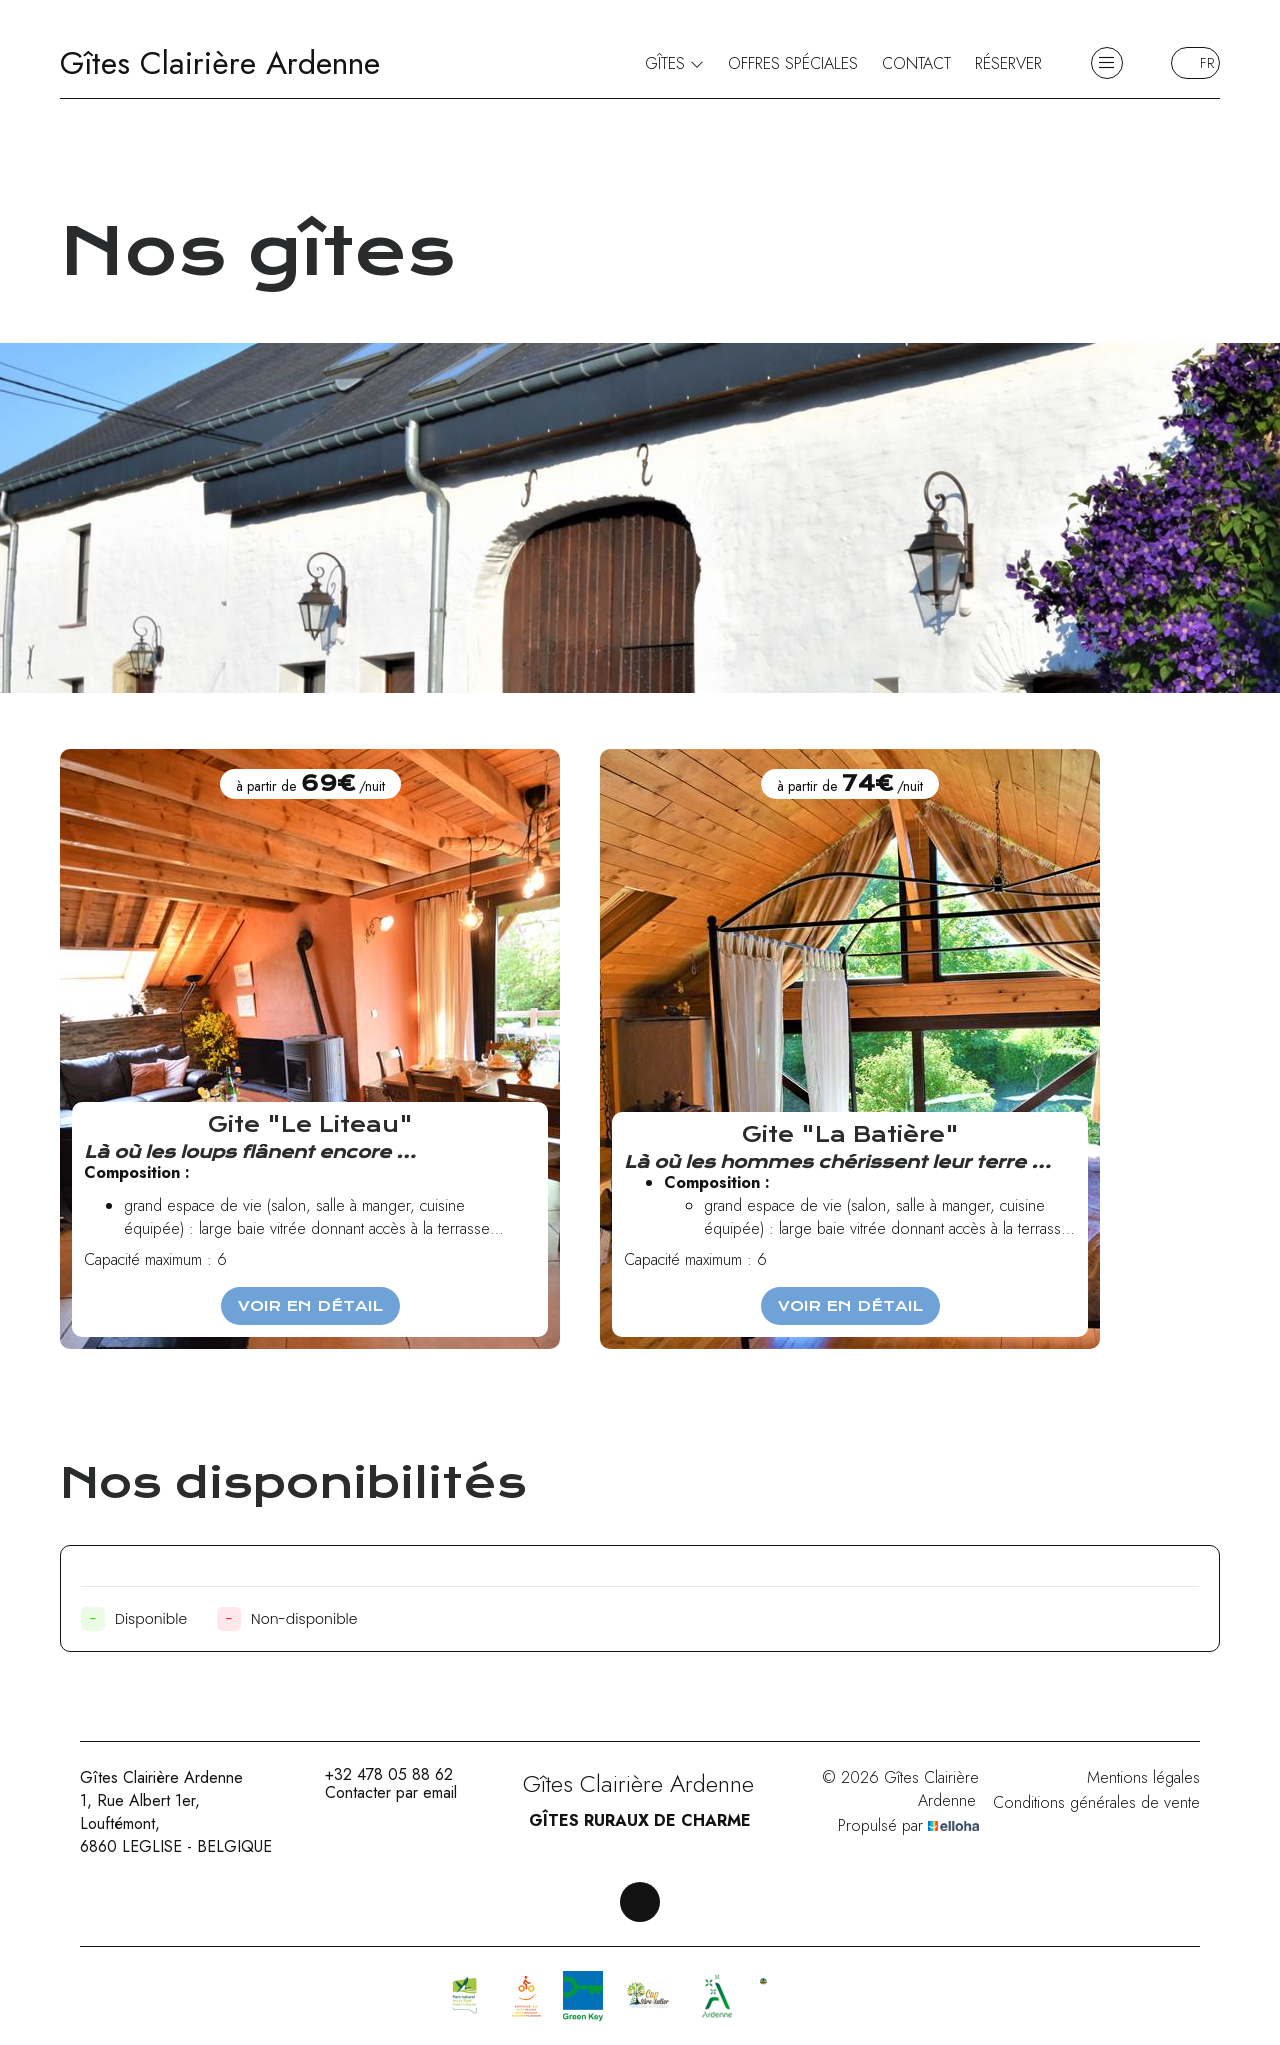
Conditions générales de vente (1096, 1802)
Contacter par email (379, 1793)
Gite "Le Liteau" (310, 1125)
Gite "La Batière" (850, 1135)
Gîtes (674, 63)
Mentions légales (1143, 1777)
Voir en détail (310, 1306)
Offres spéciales (793, 63)
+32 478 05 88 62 (377, 1775)
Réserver (1008, 63)
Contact (916, 63)
